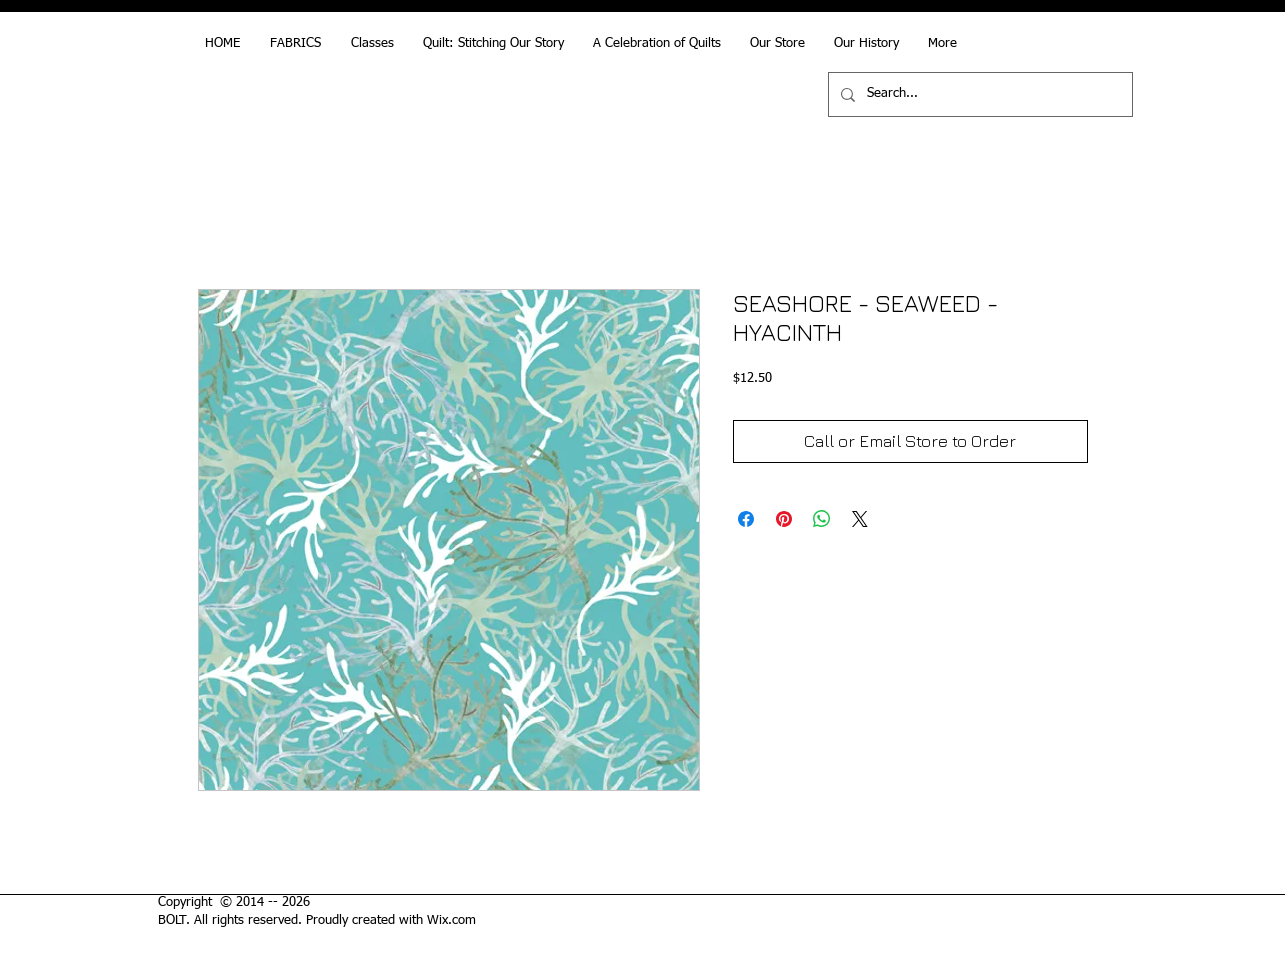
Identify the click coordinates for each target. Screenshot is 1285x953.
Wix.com (451, 920)
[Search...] (978, 94)
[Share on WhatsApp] (822, 519)
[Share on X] (860, 519)
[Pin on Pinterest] (784, 519)
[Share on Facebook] (746, 519)
